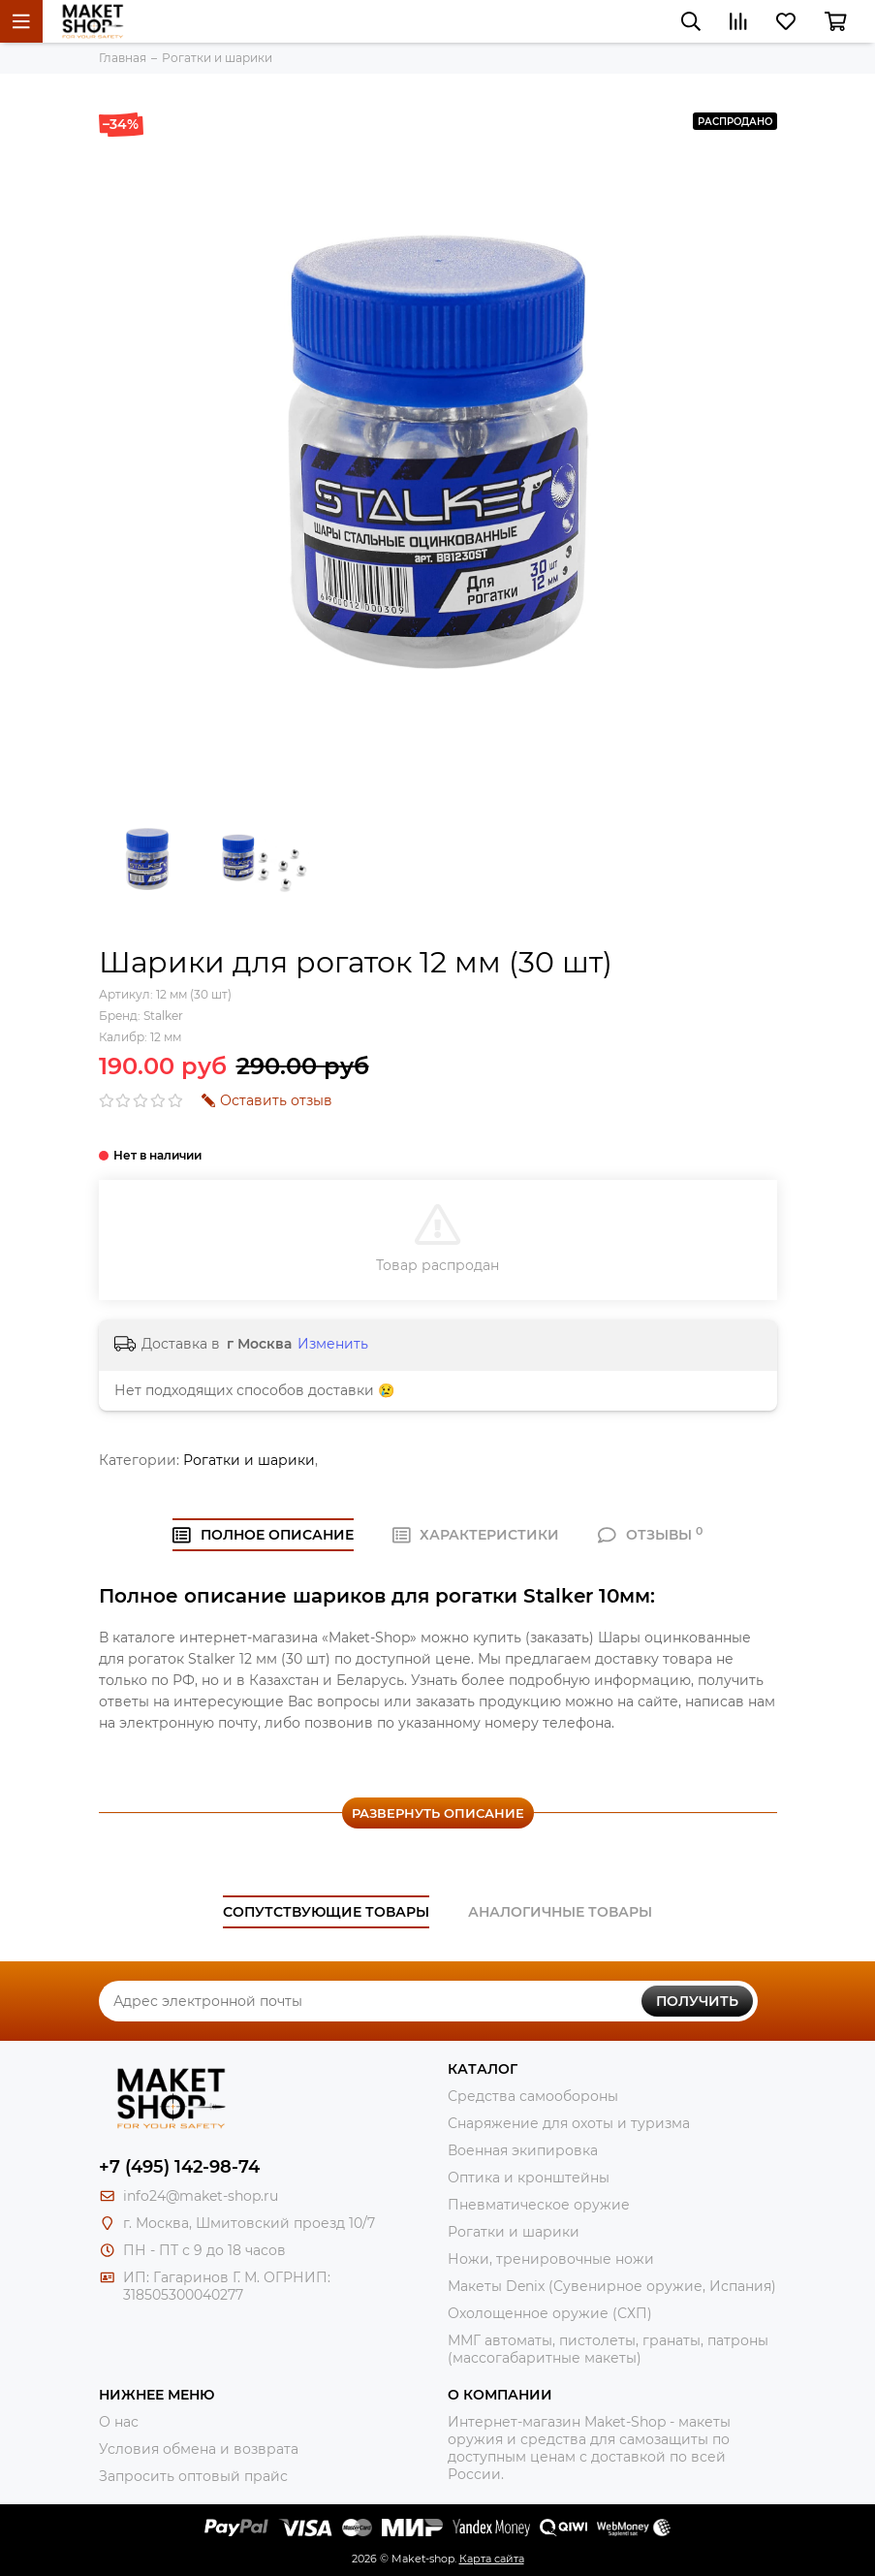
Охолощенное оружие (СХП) (550, 2313)
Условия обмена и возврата (198, 2449)
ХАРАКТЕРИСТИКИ (476, 1534)
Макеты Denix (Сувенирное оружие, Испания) (612, 2286)
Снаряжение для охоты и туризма (569, 2123)
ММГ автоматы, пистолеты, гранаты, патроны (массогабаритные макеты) (608, 2349)
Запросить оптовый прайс (193, 2476)
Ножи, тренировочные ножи (551, 2259)
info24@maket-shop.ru (200, 2196)
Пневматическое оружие (539, 2204)
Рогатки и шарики (249, 1460)
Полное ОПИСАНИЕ (263, 1534)
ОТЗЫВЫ (650, 1534)
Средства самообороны (533, 2096)
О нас (119, 2422)
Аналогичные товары (560, 1912)
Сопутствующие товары (326, 1912)
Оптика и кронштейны (528, 2177)
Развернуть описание (438, 1813)
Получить (697, 2001)
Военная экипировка (523, 2150)
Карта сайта (491, 2558)
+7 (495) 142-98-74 (179, 2167)
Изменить (332, 1343)
